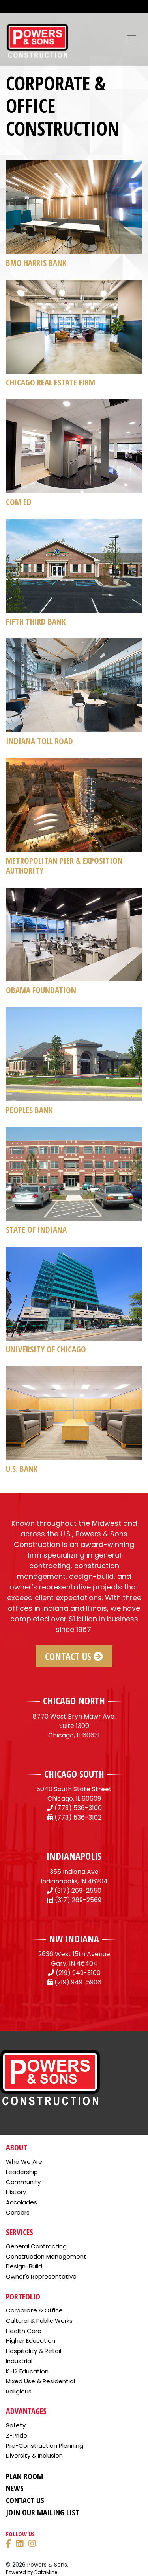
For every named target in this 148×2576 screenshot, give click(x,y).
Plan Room (24, 2476)
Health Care (23, 2331)
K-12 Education (27, 2371)
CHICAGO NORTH (74, 1700)
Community (23, 2182)
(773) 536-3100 (78, 1808)
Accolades (21, 2202)
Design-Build (24, 2266)
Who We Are (24, 2161)
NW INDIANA (74, 1938)
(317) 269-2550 (77, 1890)
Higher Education (30, 2340)
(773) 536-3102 (77, 1817)
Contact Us (74, 1656)
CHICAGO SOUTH (74, 1773)
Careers (18, 2212)
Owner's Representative (41, 2276)
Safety (16, 2425)
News (15, 2488)
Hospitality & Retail (33, 2351)
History (16, 2192)
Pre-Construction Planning (44, 2445)
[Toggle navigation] (131, 38)
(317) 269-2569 (78, 1900)
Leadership (22, 2172)
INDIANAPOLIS (74, 1855)
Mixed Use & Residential (40, 2381)
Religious (19, 2391)
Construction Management (46, 2256)
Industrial (19, 2361)
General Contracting (36, 2246)
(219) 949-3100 (78, 1972)
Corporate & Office (34, 2310)
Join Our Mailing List (42, 2512)
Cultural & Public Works (39, 2320)
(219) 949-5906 (77, 1982)
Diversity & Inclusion (34, 2455)
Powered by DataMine (31, 2572)
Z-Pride (16, 2435)
